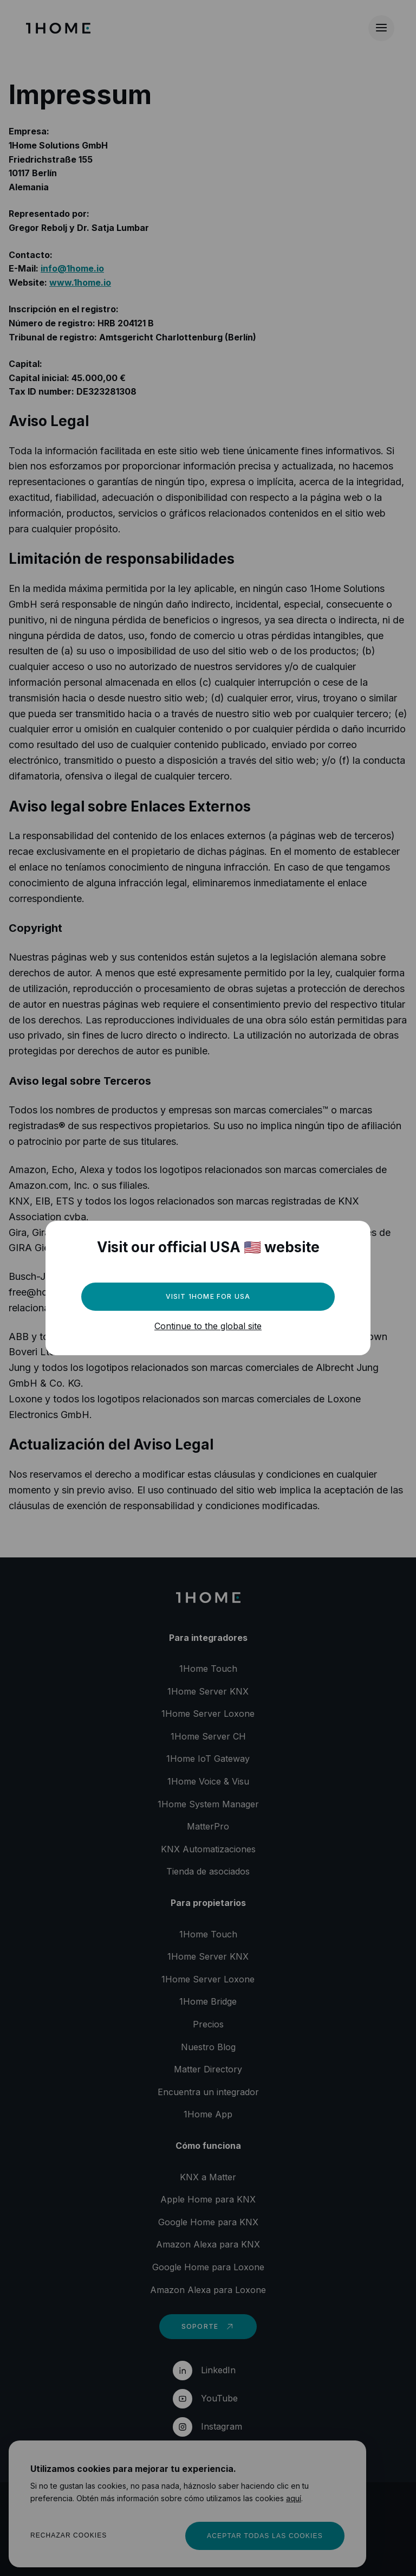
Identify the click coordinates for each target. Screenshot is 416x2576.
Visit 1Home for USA (208, 1296)
